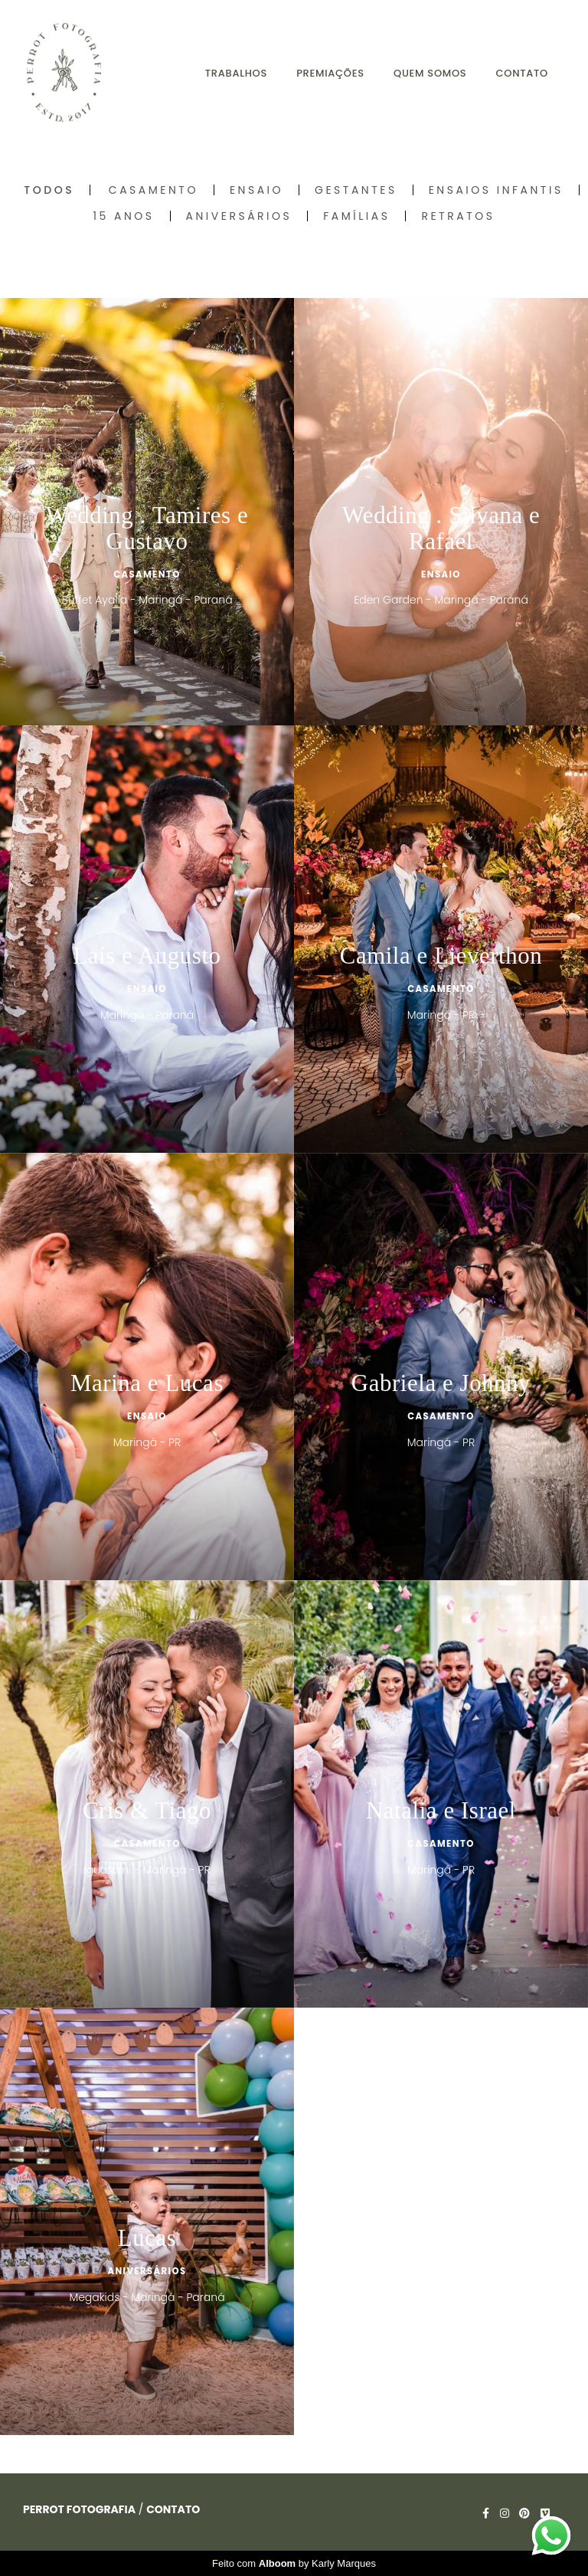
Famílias (356, 216)
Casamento (153, 190)
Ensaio (256, 190)
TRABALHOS (236, 73)
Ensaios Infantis (496, 190)
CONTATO (522, 73)
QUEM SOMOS (430, 73)
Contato (173, 2509)
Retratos (458, 216)
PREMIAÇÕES (330, 73)
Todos (49, 190)
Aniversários (239, 216)
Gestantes (356, 190)
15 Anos (124, 216)
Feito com (294, 2563)
